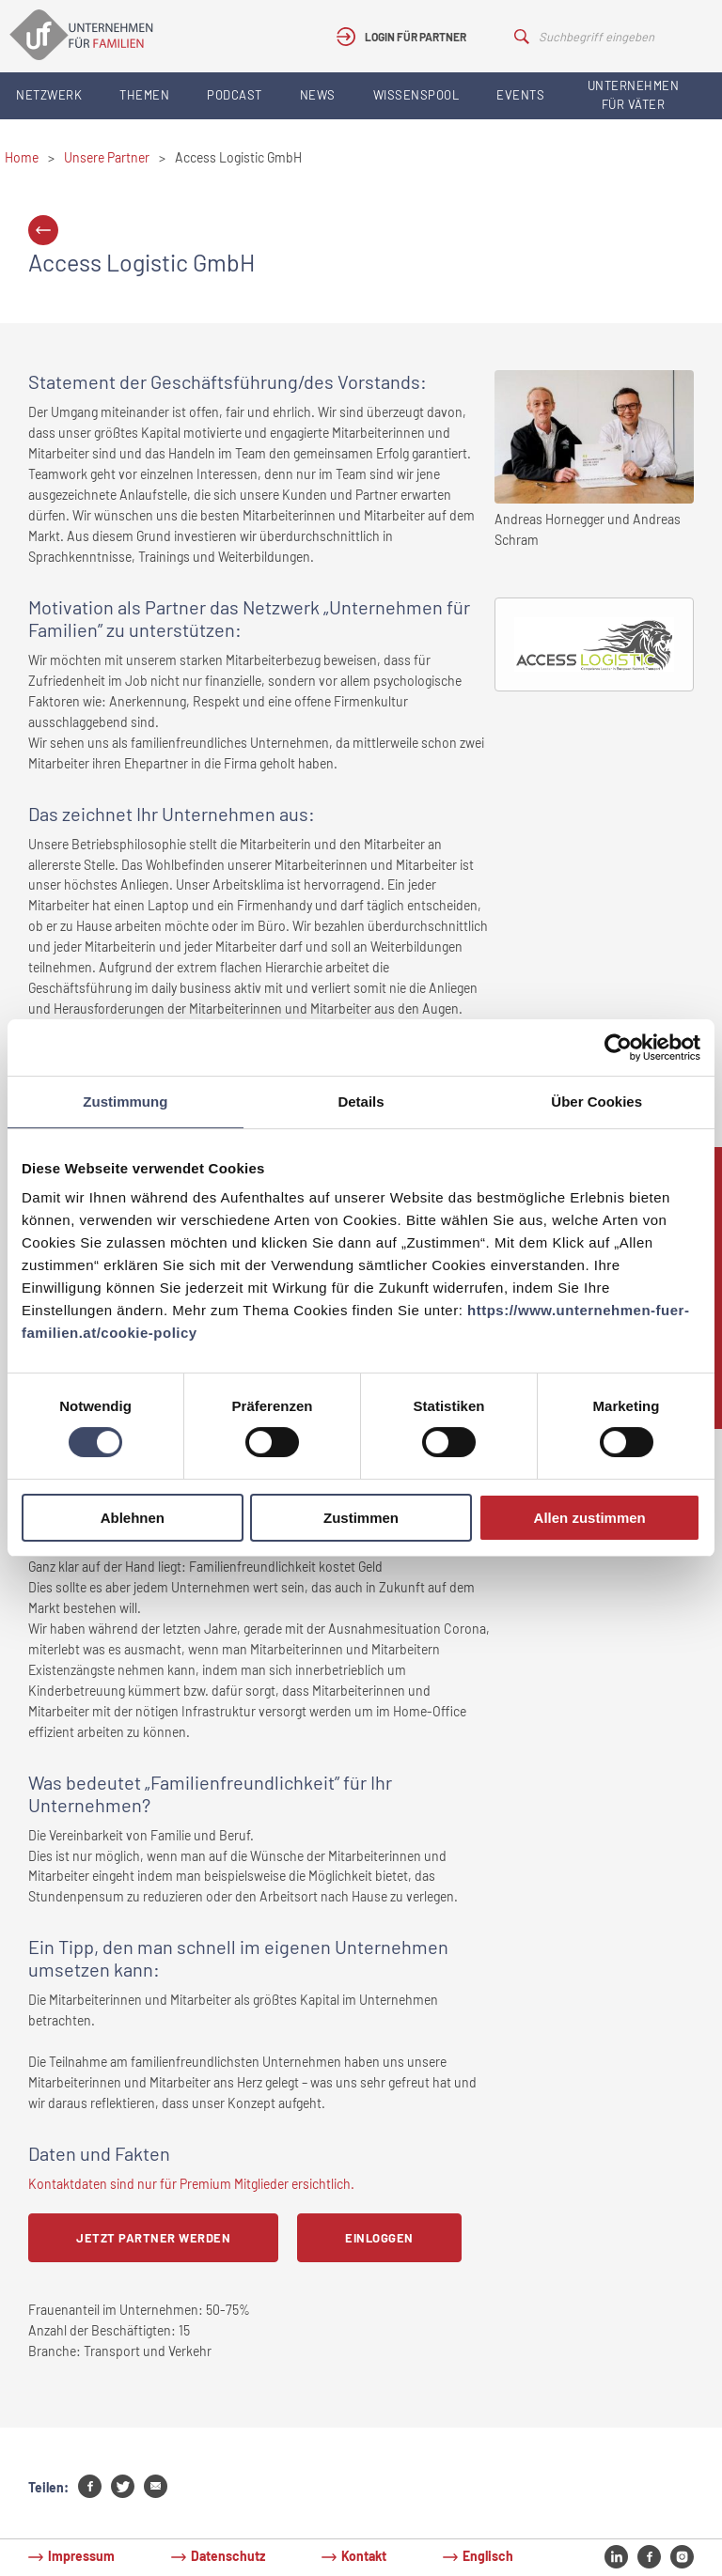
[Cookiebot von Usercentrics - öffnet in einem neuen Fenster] (618, 1047)
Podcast (234, 94)
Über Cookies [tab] (596, 1102)
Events (520, 94)
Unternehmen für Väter (634, 95)
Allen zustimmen (590, 1518)
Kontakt (363, 2556)
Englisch (488, 2556)
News (318, 94)
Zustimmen (361, 1518)
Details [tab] (360, 1102)
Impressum (81, 2556)
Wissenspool (416, 94)
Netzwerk (49, 94)
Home (22, 157)
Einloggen (379, 2237)
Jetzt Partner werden (153, 2237)
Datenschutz (228, 2556)
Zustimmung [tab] (125, 1102)
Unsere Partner (106, 157)
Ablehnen (133, 1518)
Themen (144, 94)
